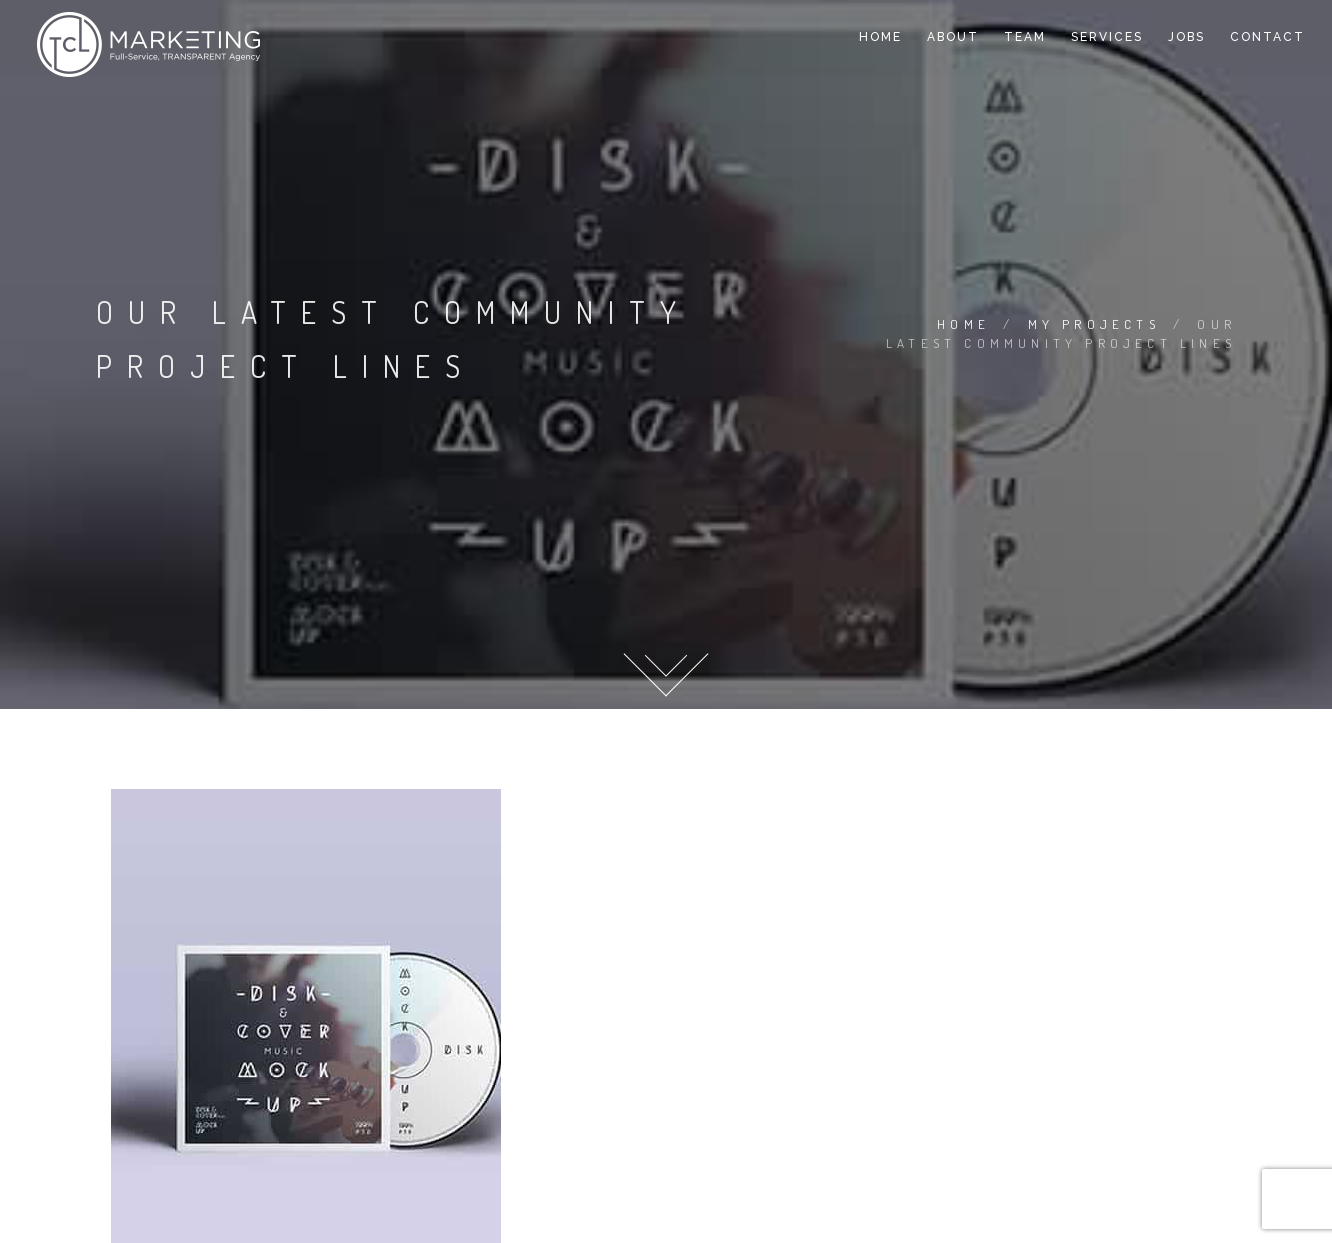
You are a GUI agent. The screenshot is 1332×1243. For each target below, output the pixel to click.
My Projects (1094, 324)
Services (1107, 37)
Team (1025, 37)
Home (880, 37)
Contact (1267, 37)
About (953, 37)
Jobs (1186, 37)
